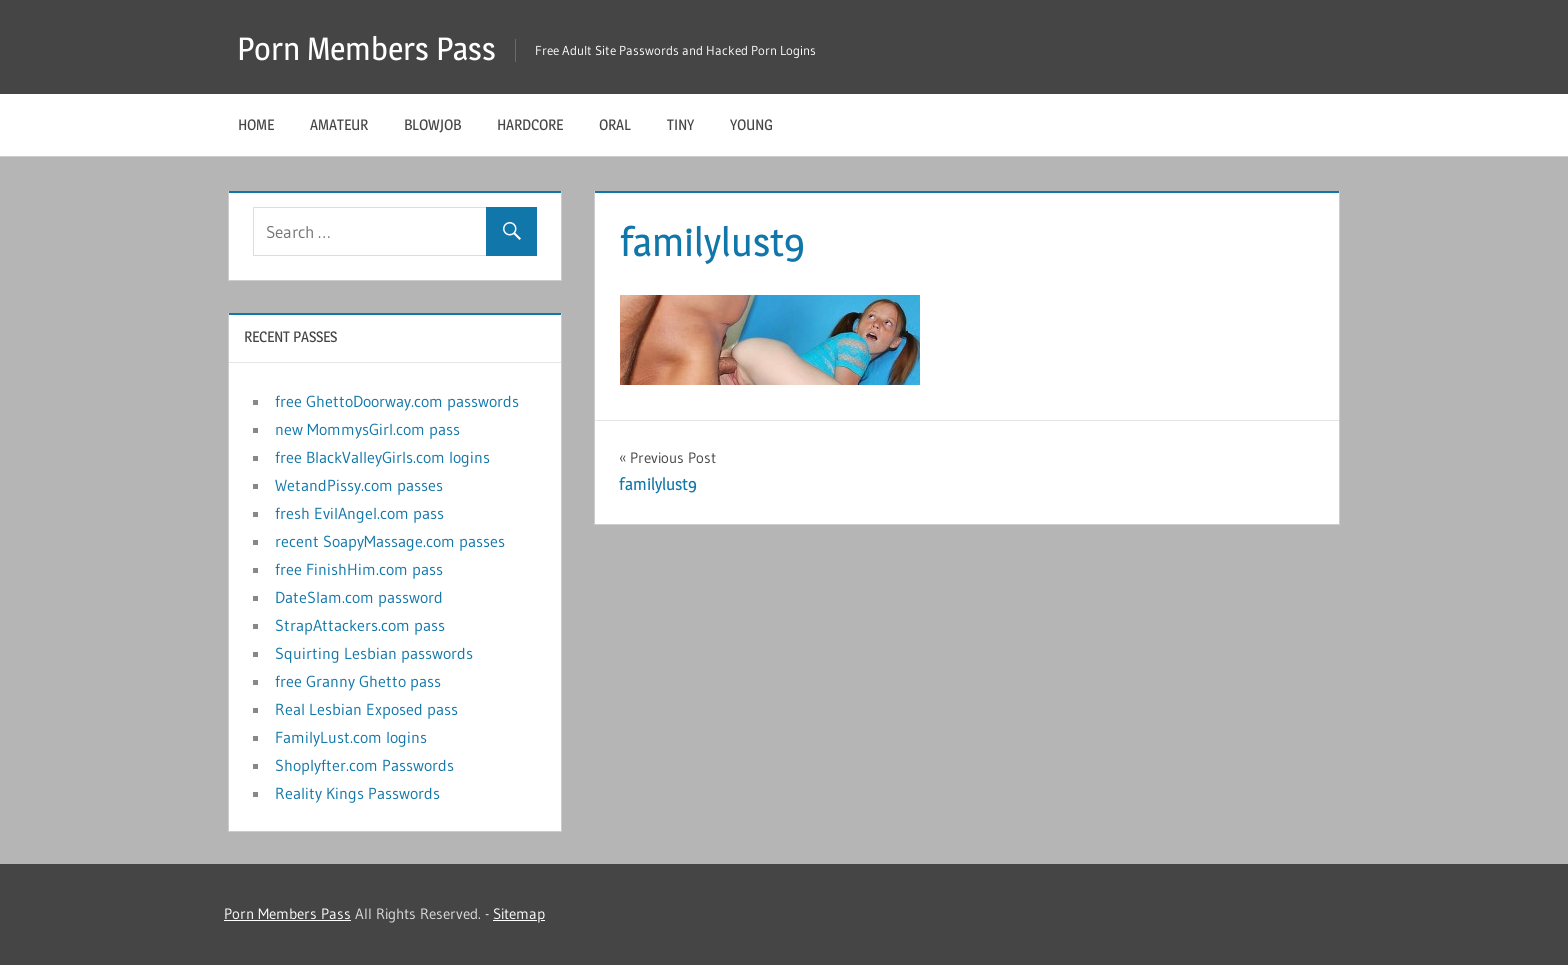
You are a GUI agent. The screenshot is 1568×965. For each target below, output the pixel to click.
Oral (615, 124)
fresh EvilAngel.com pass (359, 513)
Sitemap (519, 913)
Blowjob (432, 124)
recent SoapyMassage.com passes (390, 541)
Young (751, 124)
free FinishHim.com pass (359, 569)
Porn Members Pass (366, 48)
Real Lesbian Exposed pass (366, 709)
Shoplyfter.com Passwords (364, 765)
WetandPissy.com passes (359, 485)
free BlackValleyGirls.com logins (382, 457)
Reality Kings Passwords (357, 793)
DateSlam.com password (359, 597)
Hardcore (530, 124)
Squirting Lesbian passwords (374, 653)
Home (256, 124)
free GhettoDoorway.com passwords (397, 401)
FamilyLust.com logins (351, 737)
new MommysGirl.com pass (367, 429)
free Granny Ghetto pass (358, 681)
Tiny (680, 124)
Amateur (339, 124)
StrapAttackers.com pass (360, 625)
